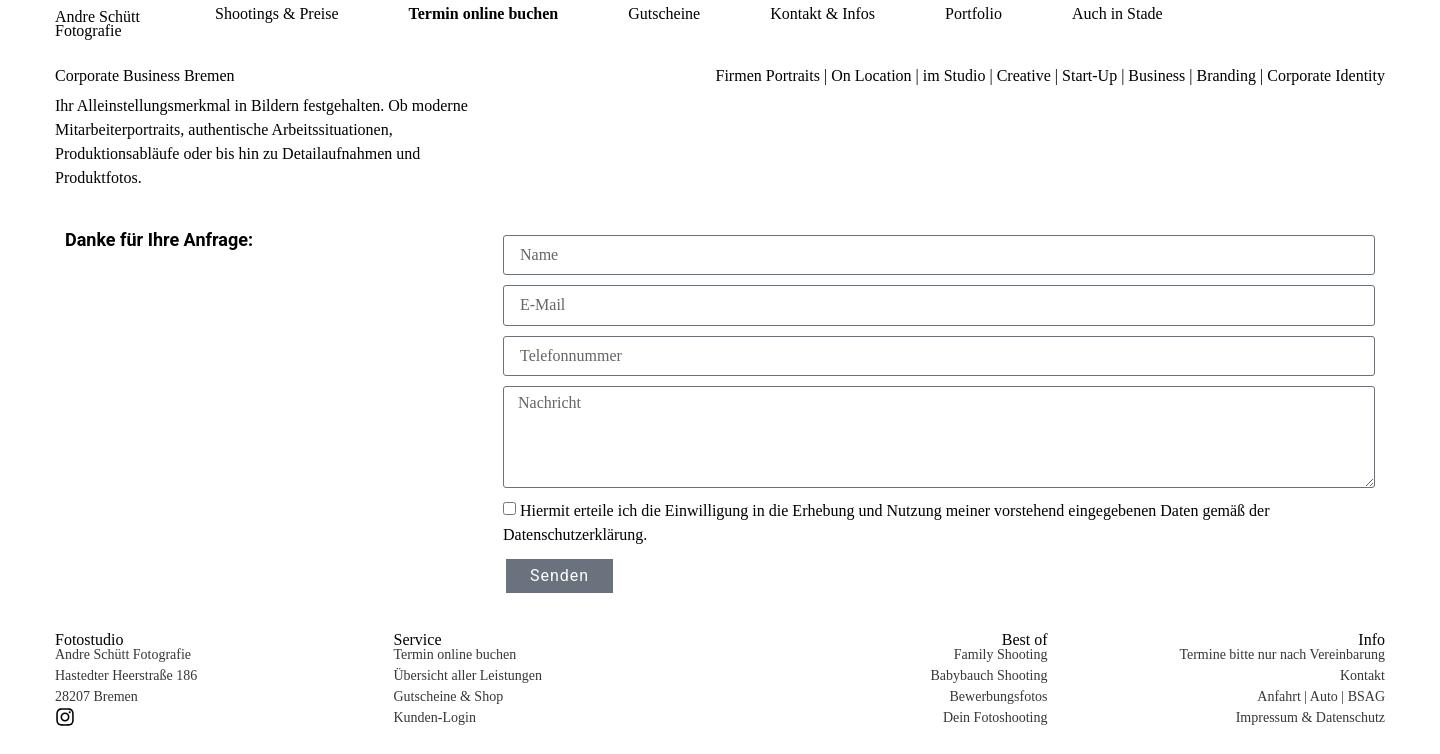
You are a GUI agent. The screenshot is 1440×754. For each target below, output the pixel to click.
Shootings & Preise (277, 14)
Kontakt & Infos (822, 14)
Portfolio (973, 14)
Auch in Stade (1117, 14)
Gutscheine (664, 14)
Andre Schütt (97, 16)
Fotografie (88, 30)
